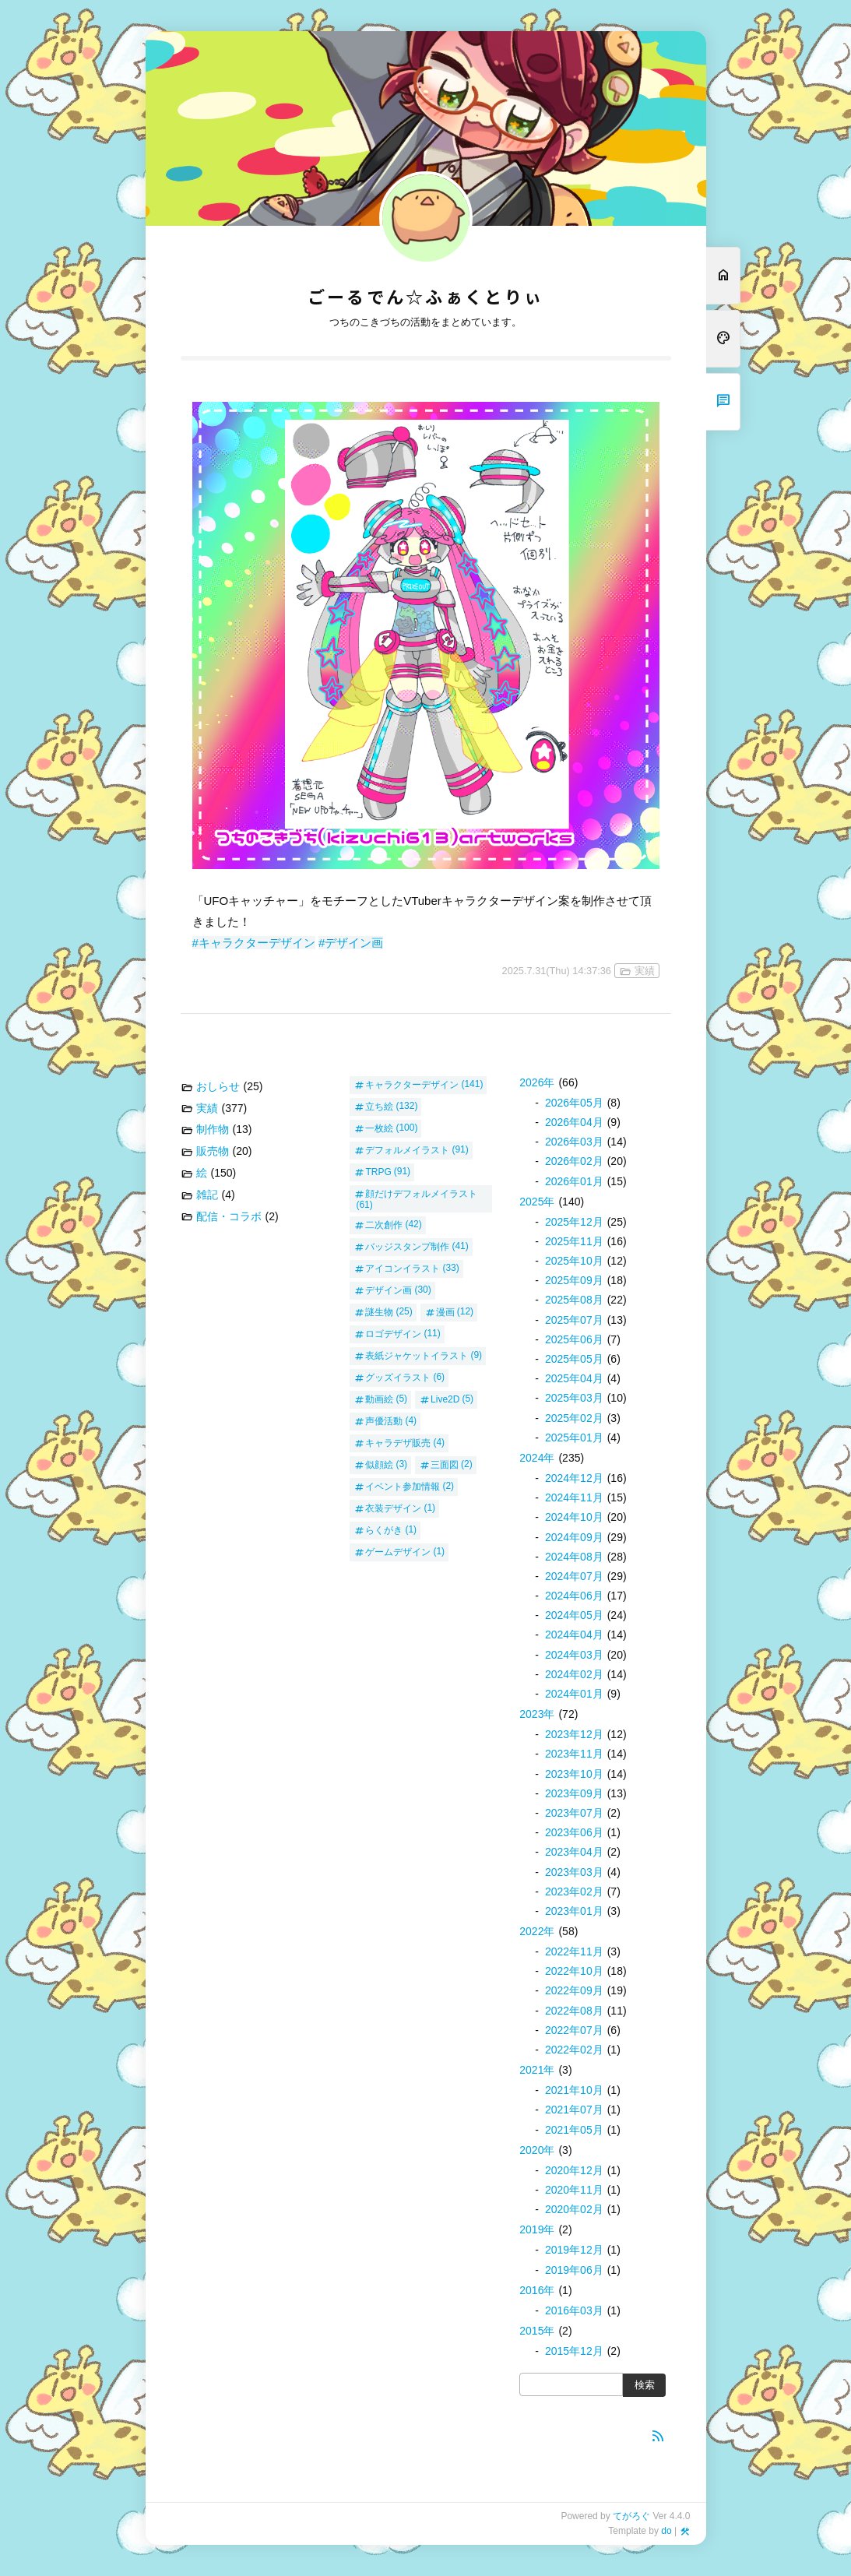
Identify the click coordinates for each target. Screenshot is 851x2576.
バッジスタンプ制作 (407, 1245)
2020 (536, 2150)
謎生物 (379, 1311)
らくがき (384, 1529)
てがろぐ (631, 2516)
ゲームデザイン (398, 1551)
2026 (536, 1082)
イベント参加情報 (402, 1485)
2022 (536, 1931)
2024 (536, 1458)
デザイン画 (388, 1289)
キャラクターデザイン (412, 1084)
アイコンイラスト (402, 1267)
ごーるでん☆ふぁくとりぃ (426, 297)
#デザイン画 (350, 942)
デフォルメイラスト (407, 1149)
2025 (536, 1201)
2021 (536, 2070)
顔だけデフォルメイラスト (421, 1193)
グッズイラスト (398, 1376)
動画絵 (379, 1398)
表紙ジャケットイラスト (416, 1355)
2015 (536, 2330)
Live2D (445, 1398)
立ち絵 (379, 1105)
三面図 (445, 1464)
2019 (536, 2229)
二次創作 (384, 1224)
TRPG (378, 1171)
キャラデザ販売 (398, 1442)
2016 (536, 2290)
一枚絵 (379, 1127)
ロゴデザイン (393, 1333)
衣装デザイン (393, 1507)
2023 (536, 1714)
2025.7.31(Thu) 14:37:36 (556, 971)
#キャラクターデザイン (253, 942)
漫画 (445, 1311)
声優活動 (384, 1420)
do (666, 2530)
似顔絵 (379, 1464)
